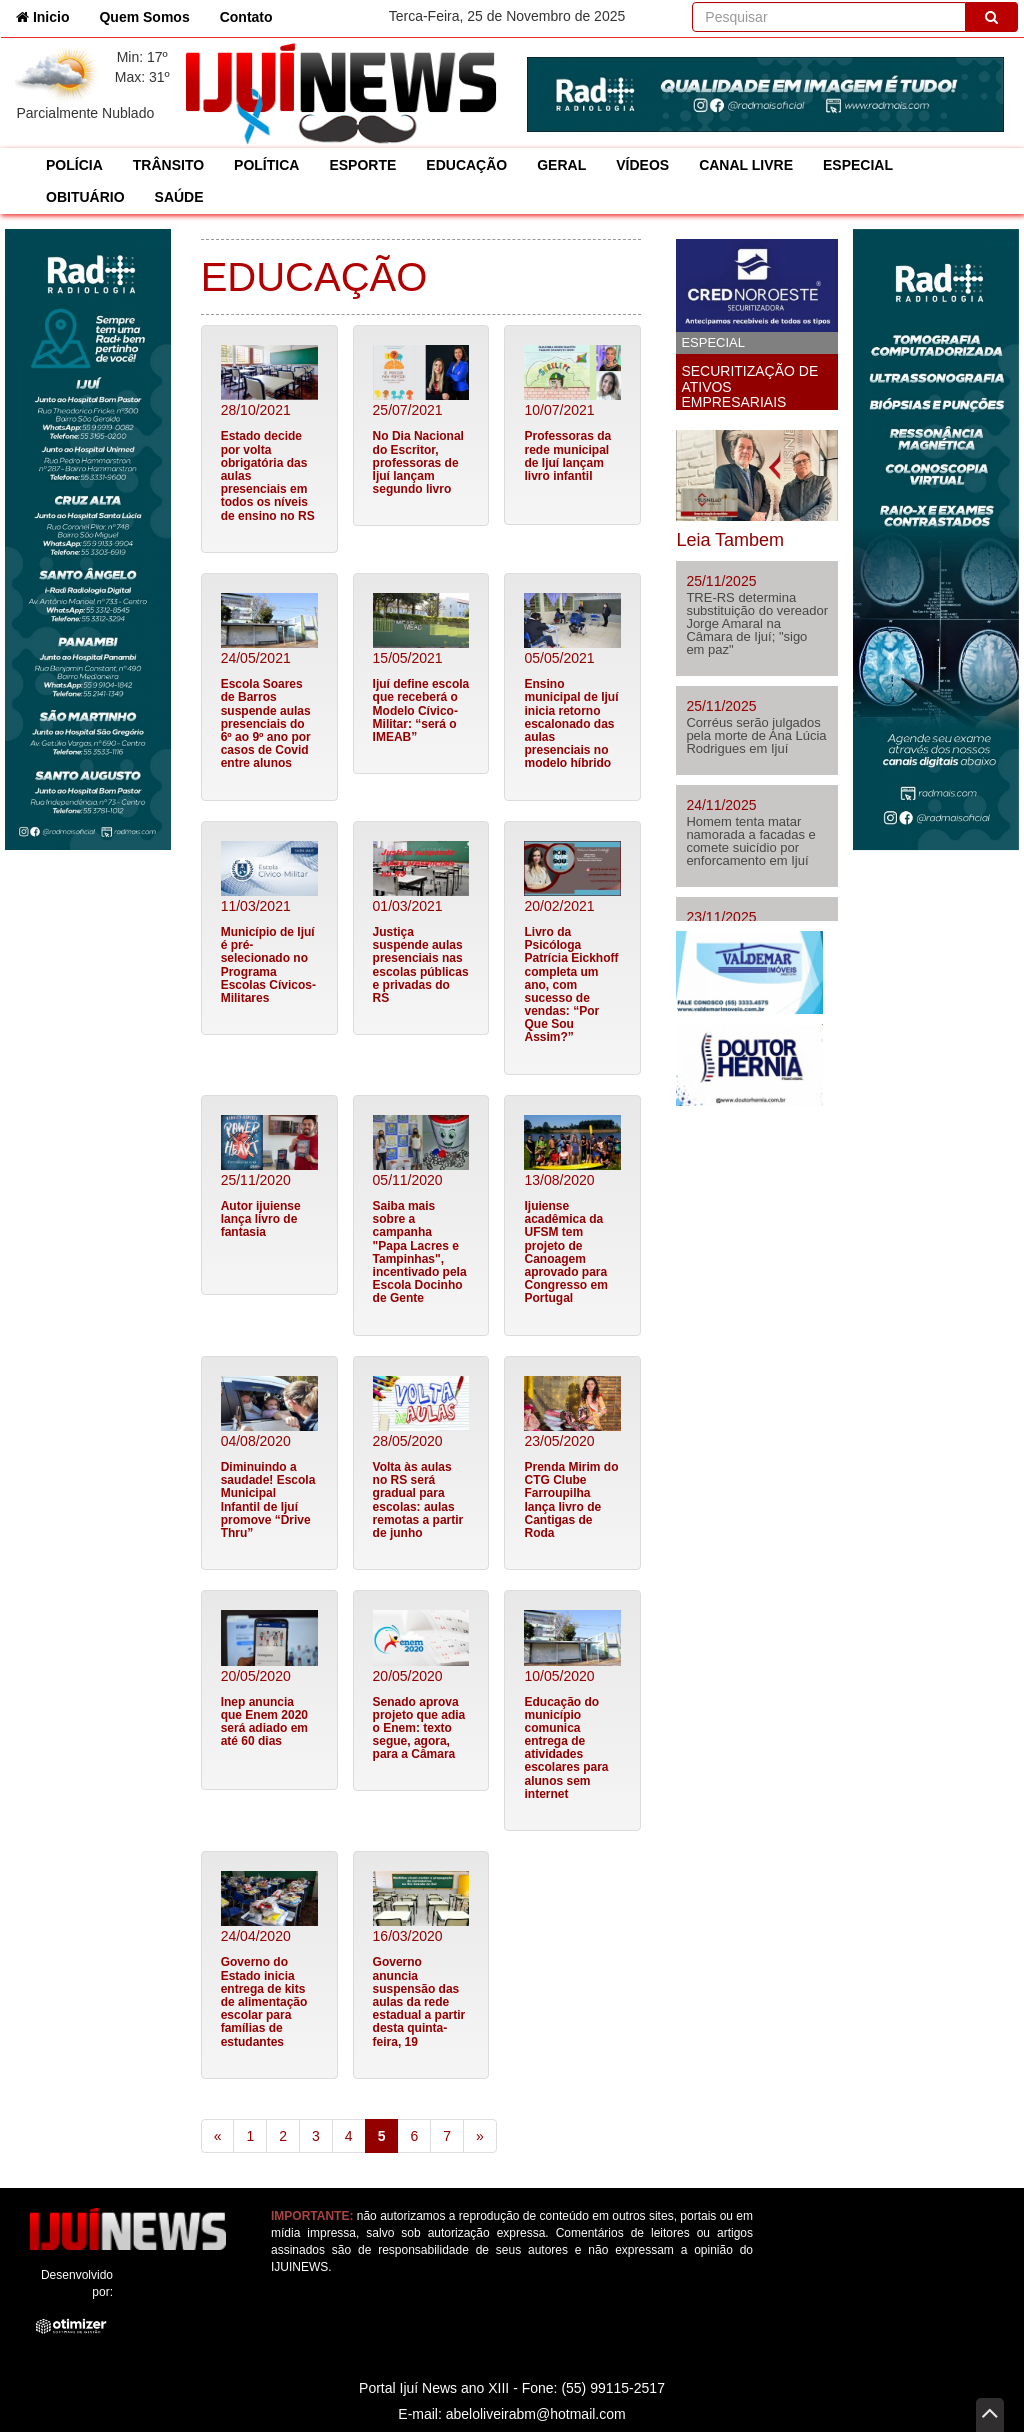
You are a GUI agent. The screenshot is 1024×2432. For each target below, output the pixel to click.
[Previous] (218, 2136)
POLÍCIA (74, 165)
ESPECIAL (858, 165)
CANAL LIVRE (746, 165)
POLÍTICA (266, 165)
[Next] (480, 2136)
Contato (246, 17)
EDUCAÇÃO (466, 165)
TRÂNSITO (168, 165)
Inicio (50, 15)
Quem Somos (144, 17)
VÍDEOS (642, 165)
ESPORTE (362, 165)
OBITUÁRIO (85, 197)
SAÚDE (179, 197)
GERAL (561, 165)
